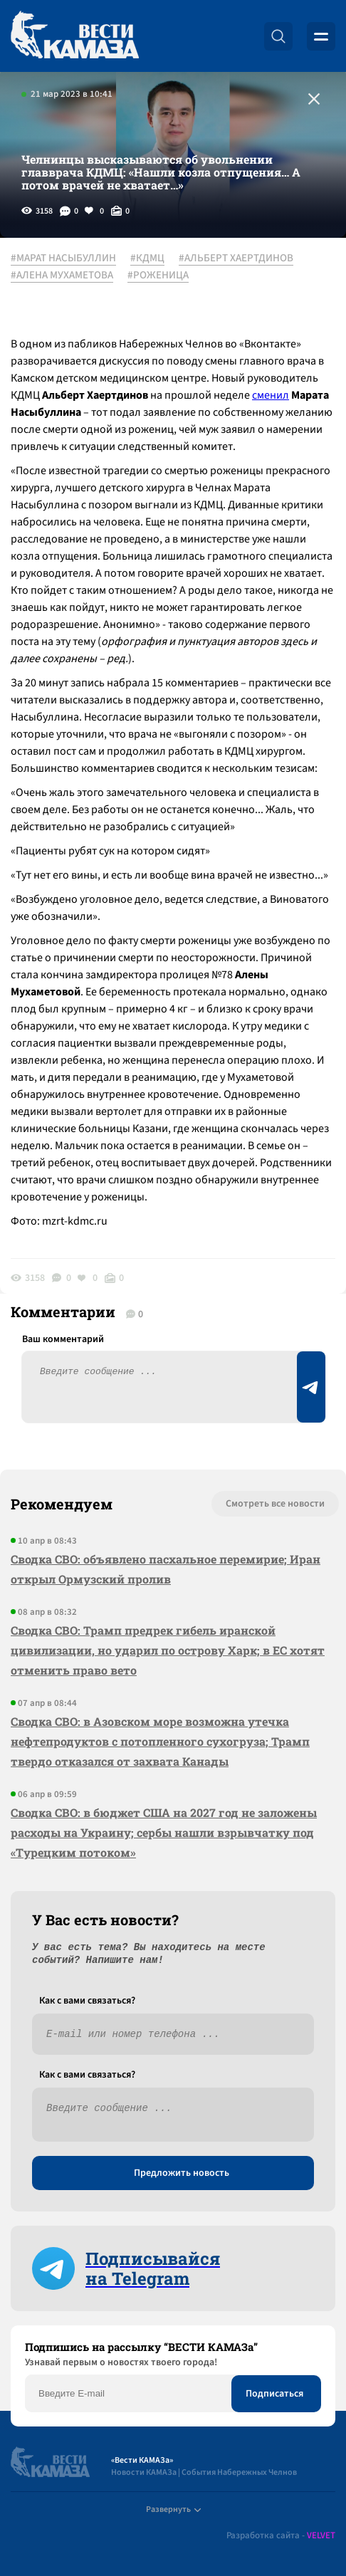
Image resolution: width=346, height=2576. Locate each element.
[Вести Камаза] (75, 36)
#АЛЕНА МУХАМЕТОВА (62, 275)
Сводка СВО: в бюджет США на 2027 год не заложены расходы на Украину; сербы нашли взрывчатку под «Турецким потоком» (164, 1832)
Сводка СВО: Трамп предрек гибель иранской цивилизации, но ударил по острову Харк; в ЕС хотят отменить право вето (168, 1650)
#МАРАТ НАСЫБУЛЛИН (63, 258)
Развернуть (173, 2509)
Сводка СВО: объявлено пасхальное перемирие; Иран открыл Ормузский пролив (165, 1568)
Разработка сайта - (280, 2535)
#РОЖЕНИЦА (158, 275)
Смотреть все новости (275, 1504)
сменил (270, 395)
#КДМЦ (147, 258)
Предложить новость (181, 2173)
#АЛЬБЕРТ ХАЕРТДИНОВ (236, 258)
